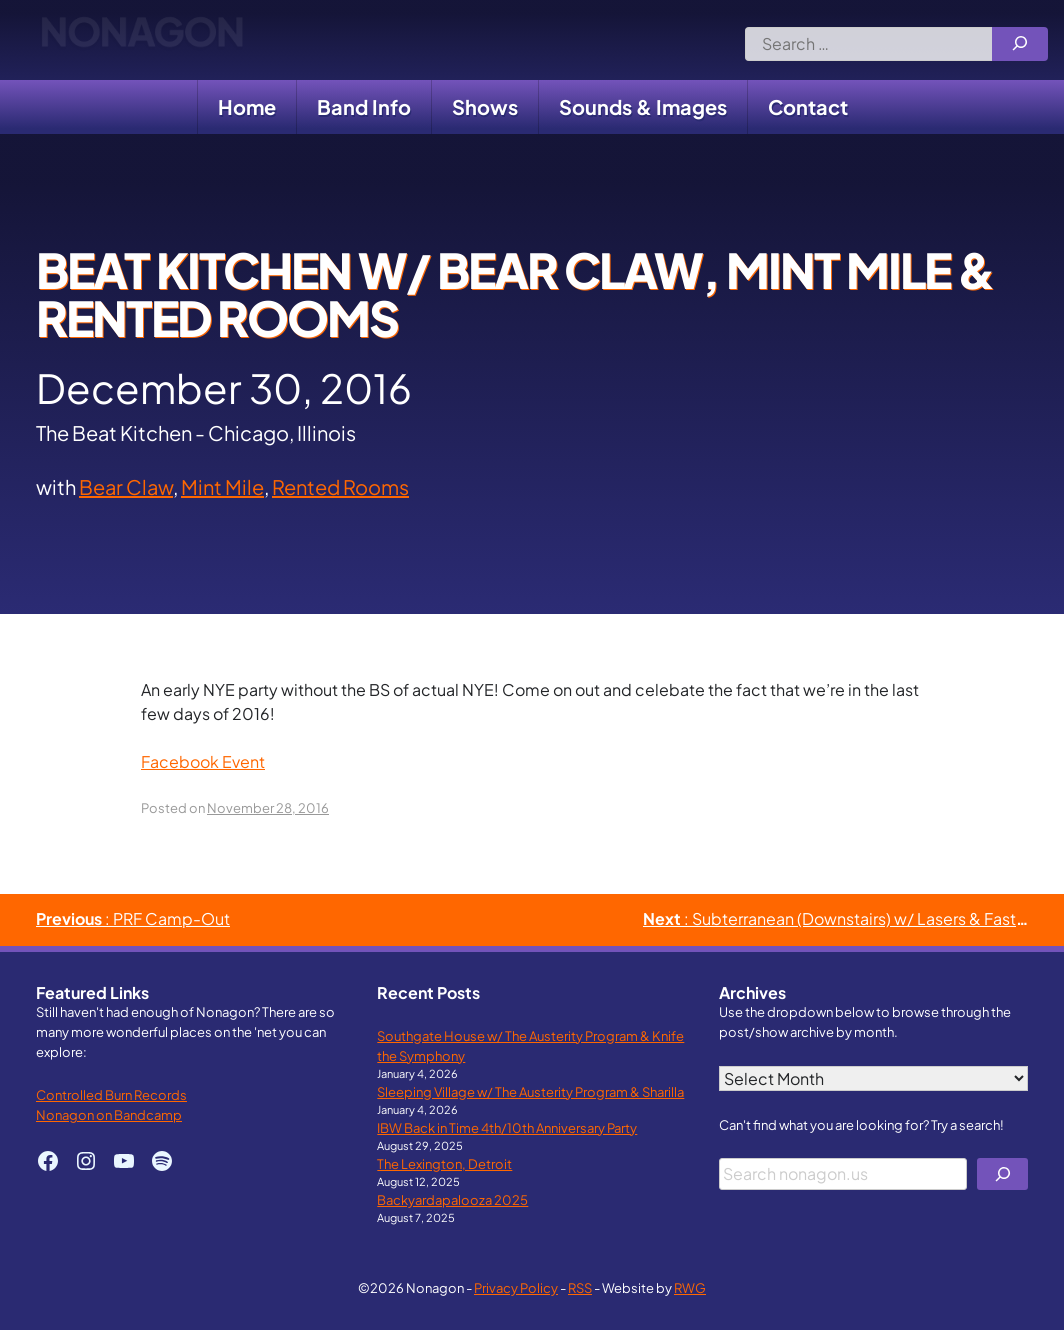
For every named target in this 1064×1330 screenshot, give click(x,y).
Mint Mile (222, 486)
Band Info (364, 106)
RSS (580, 1287)
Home (247, 106)
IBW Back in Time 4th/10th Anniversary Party (507, 1127)
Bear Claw (126, 486)
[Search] (1020, 44)
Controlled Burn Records (111, 1094)
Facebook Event (203, 761)
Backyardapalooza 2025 (452, 1199)
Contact (808, 106)
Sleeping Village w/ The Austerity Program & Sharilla (530, 1091)
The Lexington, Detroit (444, 1163)
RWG (690, 1287)
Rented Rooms (340, 486)
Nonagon (141, 40)
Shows (485, 106)
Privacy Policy (516, 1287)
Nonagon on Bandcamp (109, 1114)
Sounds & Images (643, 106)
